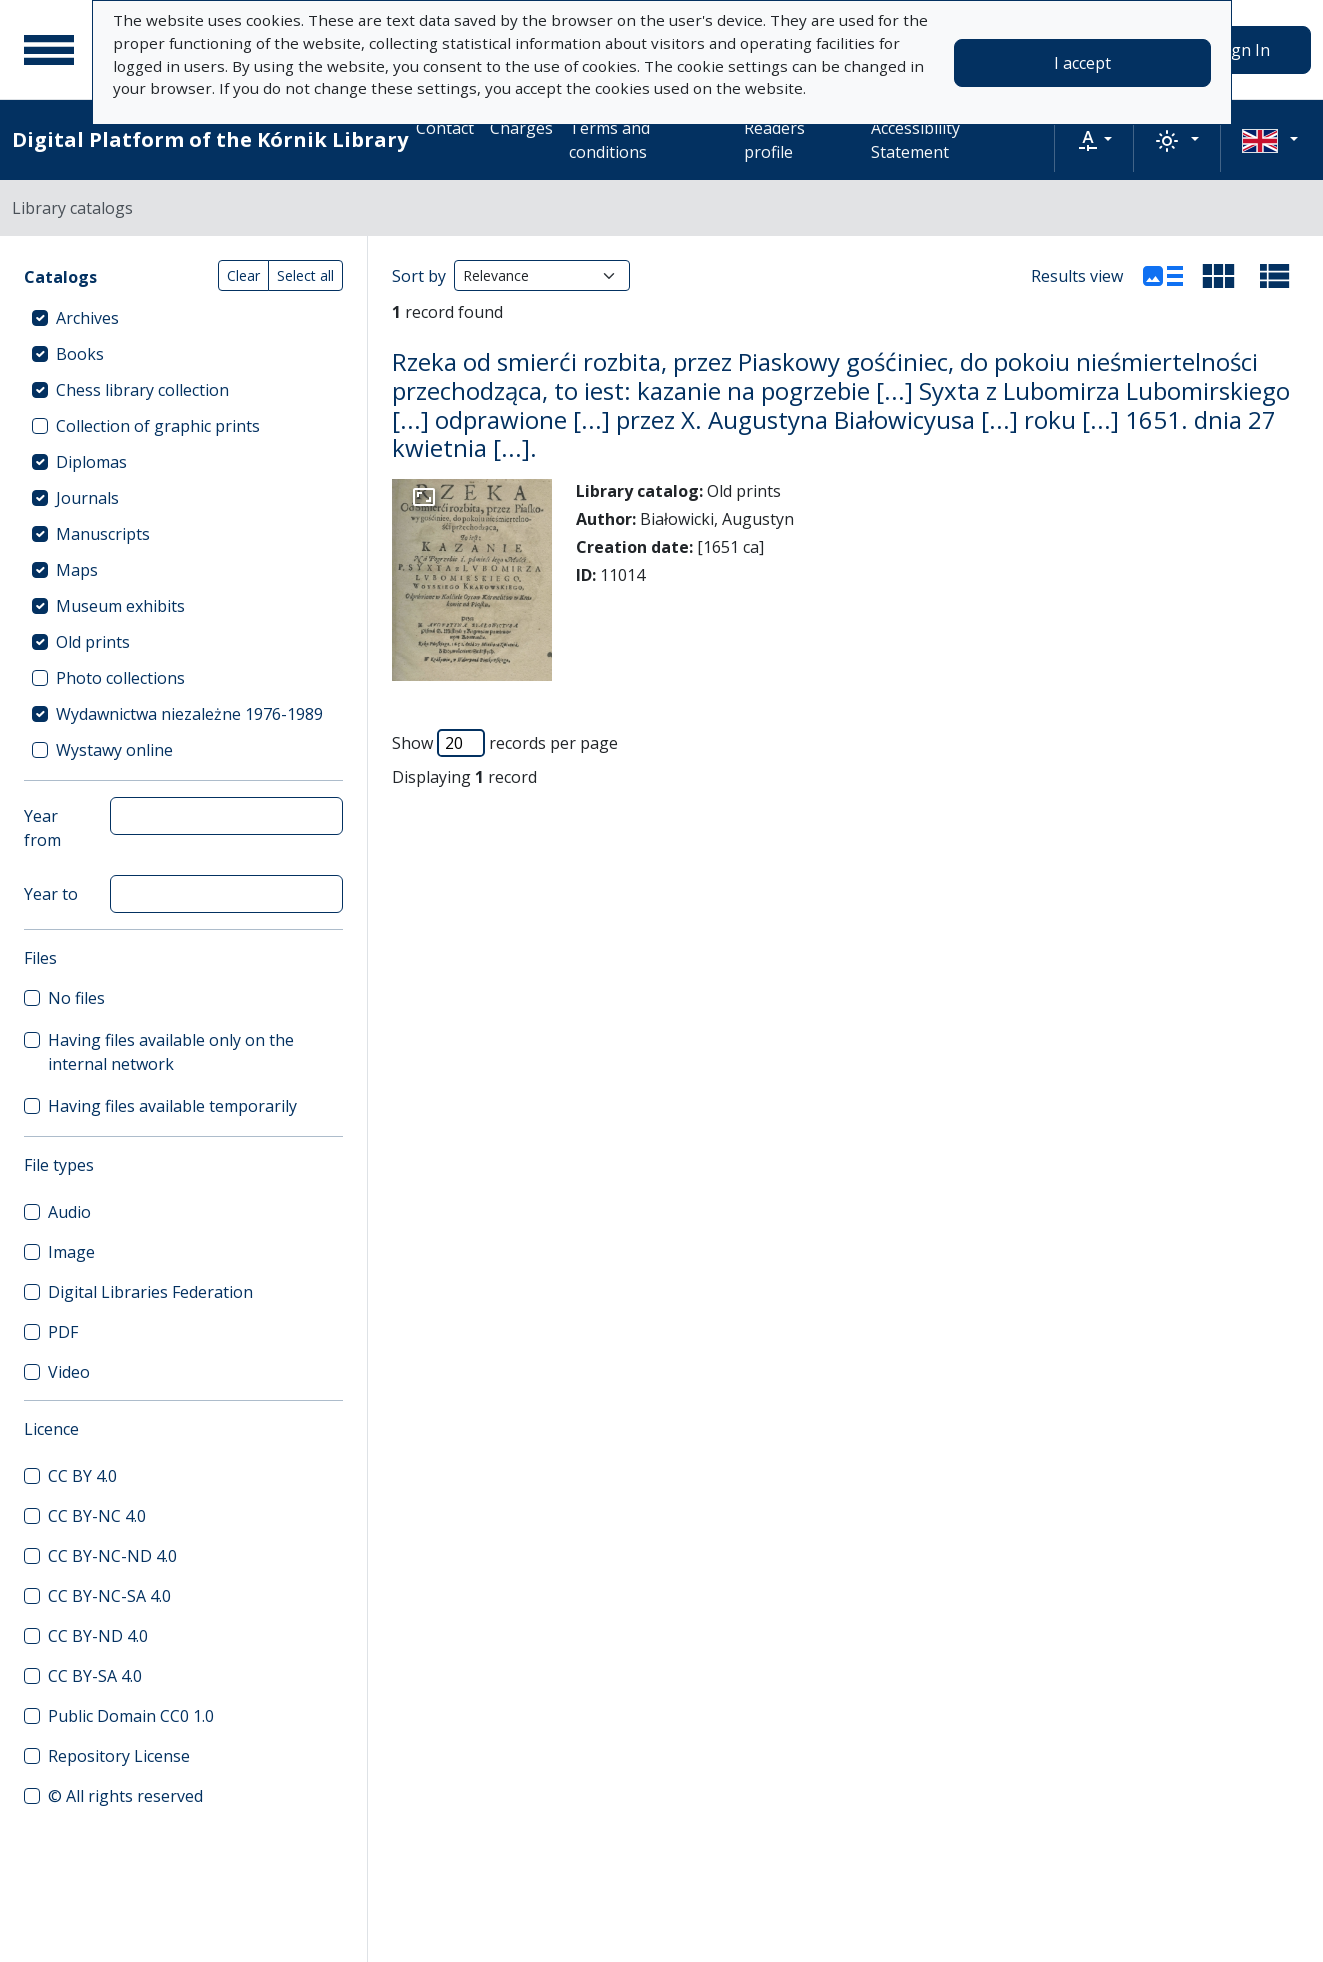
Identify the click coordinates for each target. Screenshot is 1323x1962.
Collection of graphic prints (158, 426)
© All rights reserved (125, 1796)
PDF (63, 1332)
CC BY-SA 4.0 (95, 1676)
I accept (1082, 63)
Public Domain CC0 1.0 (131, 1716)
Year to (51, 894)
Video (69, 1372)
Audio (69, 1212)
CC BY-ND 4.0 (98, 1636)
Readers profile (774, 140)
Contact (445, 128)
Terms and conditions (609, 140)
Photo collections (120, 678)
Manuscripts (103, 534)
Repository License (119, 1756)
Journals (87, 498)
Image (71, 1252)
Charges (521, 128)
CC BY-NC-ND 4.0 (112, 1556)
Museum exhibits (120, 606)
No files (76, 998)
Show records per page (505, 743)
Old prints (93, 642)
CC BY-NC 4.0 (97, 1516)
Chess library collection (142, 390)
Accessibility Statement (915, 140)
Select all (305, 275)
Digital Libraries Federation (150, 1292)
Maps (77, 570)
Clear (243, 275)
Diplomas (91, 462)
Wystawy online (114, 750)
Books (80, 354)
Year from (42, 828)
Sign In (1244, 50)
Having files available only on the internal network (171, 1052)
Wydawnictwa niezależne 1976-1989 (189, 714)
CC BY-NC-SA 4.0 (109, 1596)
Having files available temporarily (172, 1106)
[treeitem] (183, 318)
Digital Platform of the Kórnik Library (210, 139)
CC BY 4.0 (82, 1476)
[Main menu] (49, 50)
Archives (87, 318)
